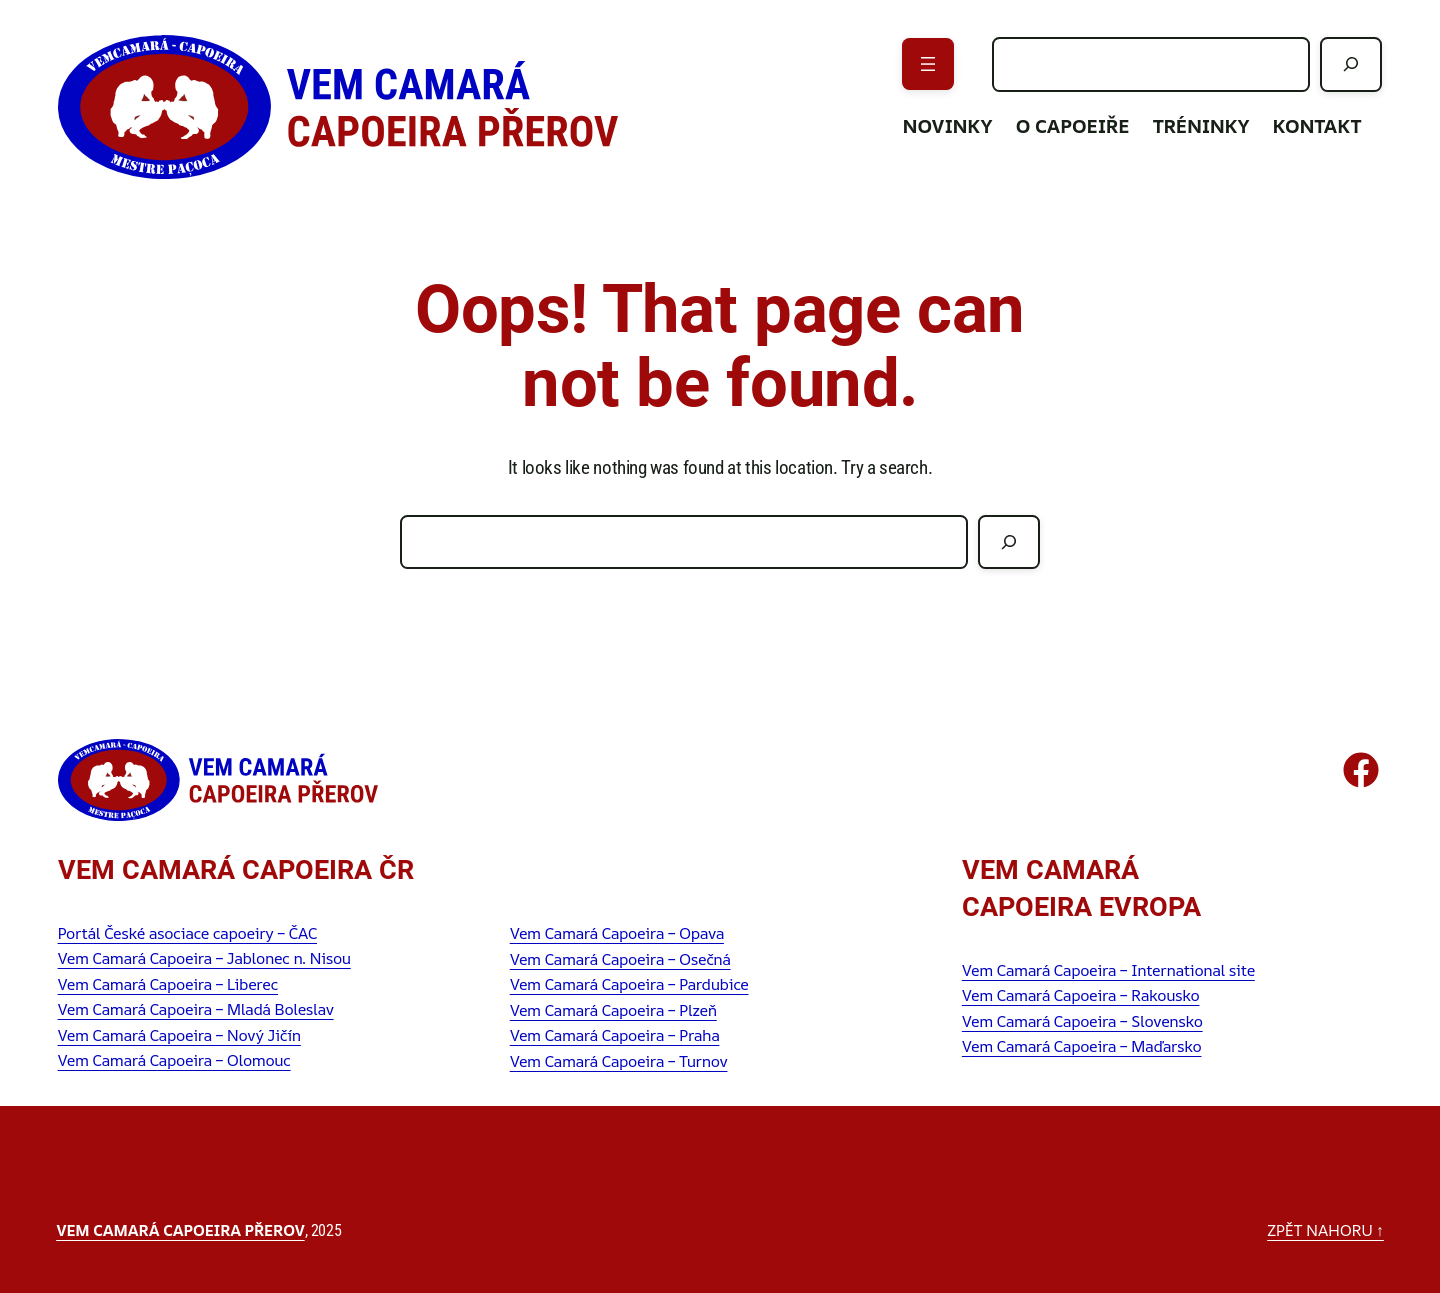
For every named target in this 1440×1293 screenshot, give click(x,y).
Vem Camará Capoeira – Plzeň (613, 1010)
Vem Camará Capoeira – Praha (615, 1035)
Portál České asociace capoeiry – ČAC (187, 933)
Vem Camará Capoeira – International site (1108, 970)
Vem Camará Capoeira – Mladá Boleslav (196, 1009)
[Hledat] (1351, 64)
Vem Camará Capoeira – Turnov (619, 1061)
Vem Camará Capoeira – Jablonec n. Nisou (204, 958)
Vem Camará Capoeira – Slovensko (1082, 1021)
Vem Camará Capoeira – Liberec (168, 984)
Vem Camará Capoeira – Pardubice (629, 984)
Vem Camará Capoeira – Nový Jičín (179, 1035)
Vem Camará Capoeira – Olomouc (174, 1060)
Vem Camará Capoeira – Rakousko (1081, 995)
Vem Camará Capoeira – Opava (617, 933)
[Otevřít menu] (928, 64)
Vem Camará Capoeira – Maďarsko (1082, 1046)
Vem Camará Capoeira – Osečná (620, 959)
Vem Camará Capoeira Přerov (180, 1230)
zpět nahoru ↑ (1325, 1230)
